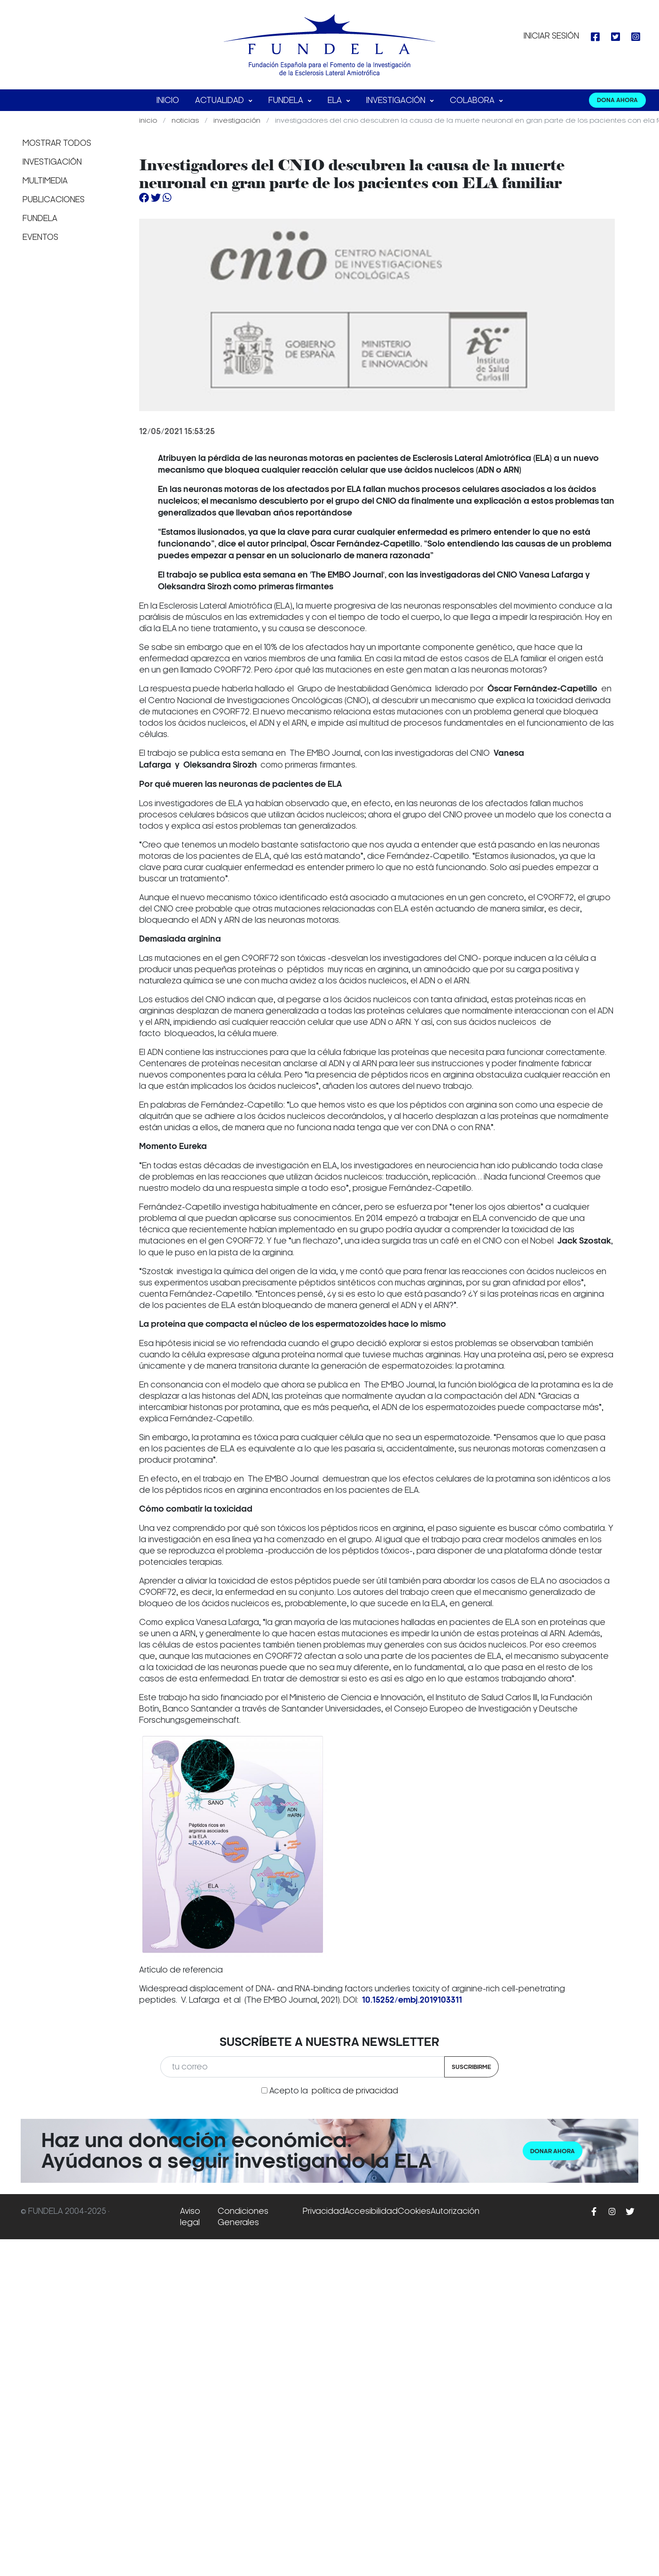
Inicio (168, 100)
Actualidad (220, 100)
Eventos (40, 237)
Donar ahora (552, 2151)
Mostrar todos (57, 143)
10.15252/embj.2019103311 (412, 2000)
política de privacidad (355, 2090)
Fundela (40, 218)
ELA (336, 100)
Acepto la (333, 2090)
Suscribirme (471, 2066)
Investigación (396, 100)
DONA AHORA (617, 99)
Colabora (473, 100)
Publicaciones (54, 199)
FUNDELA (286, 100)
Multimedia (45, 180)
